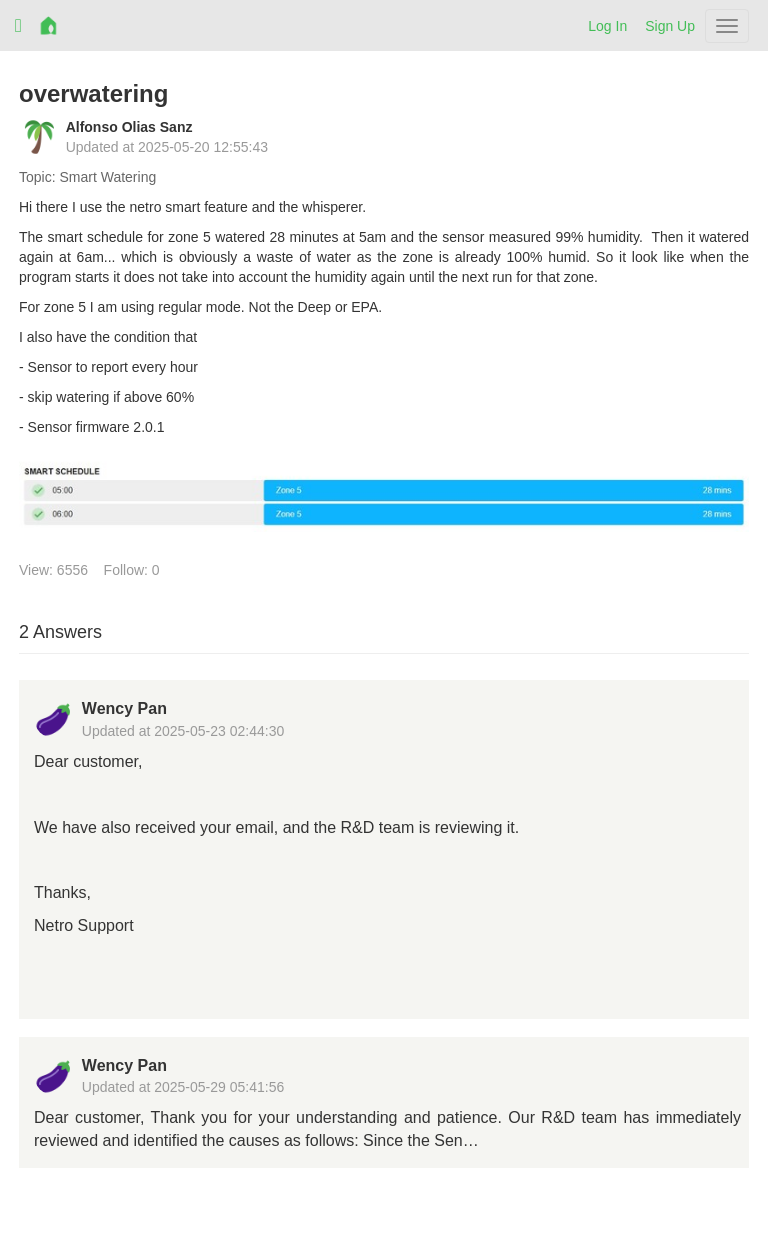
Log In (607, 26)
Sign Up (670, 26)
